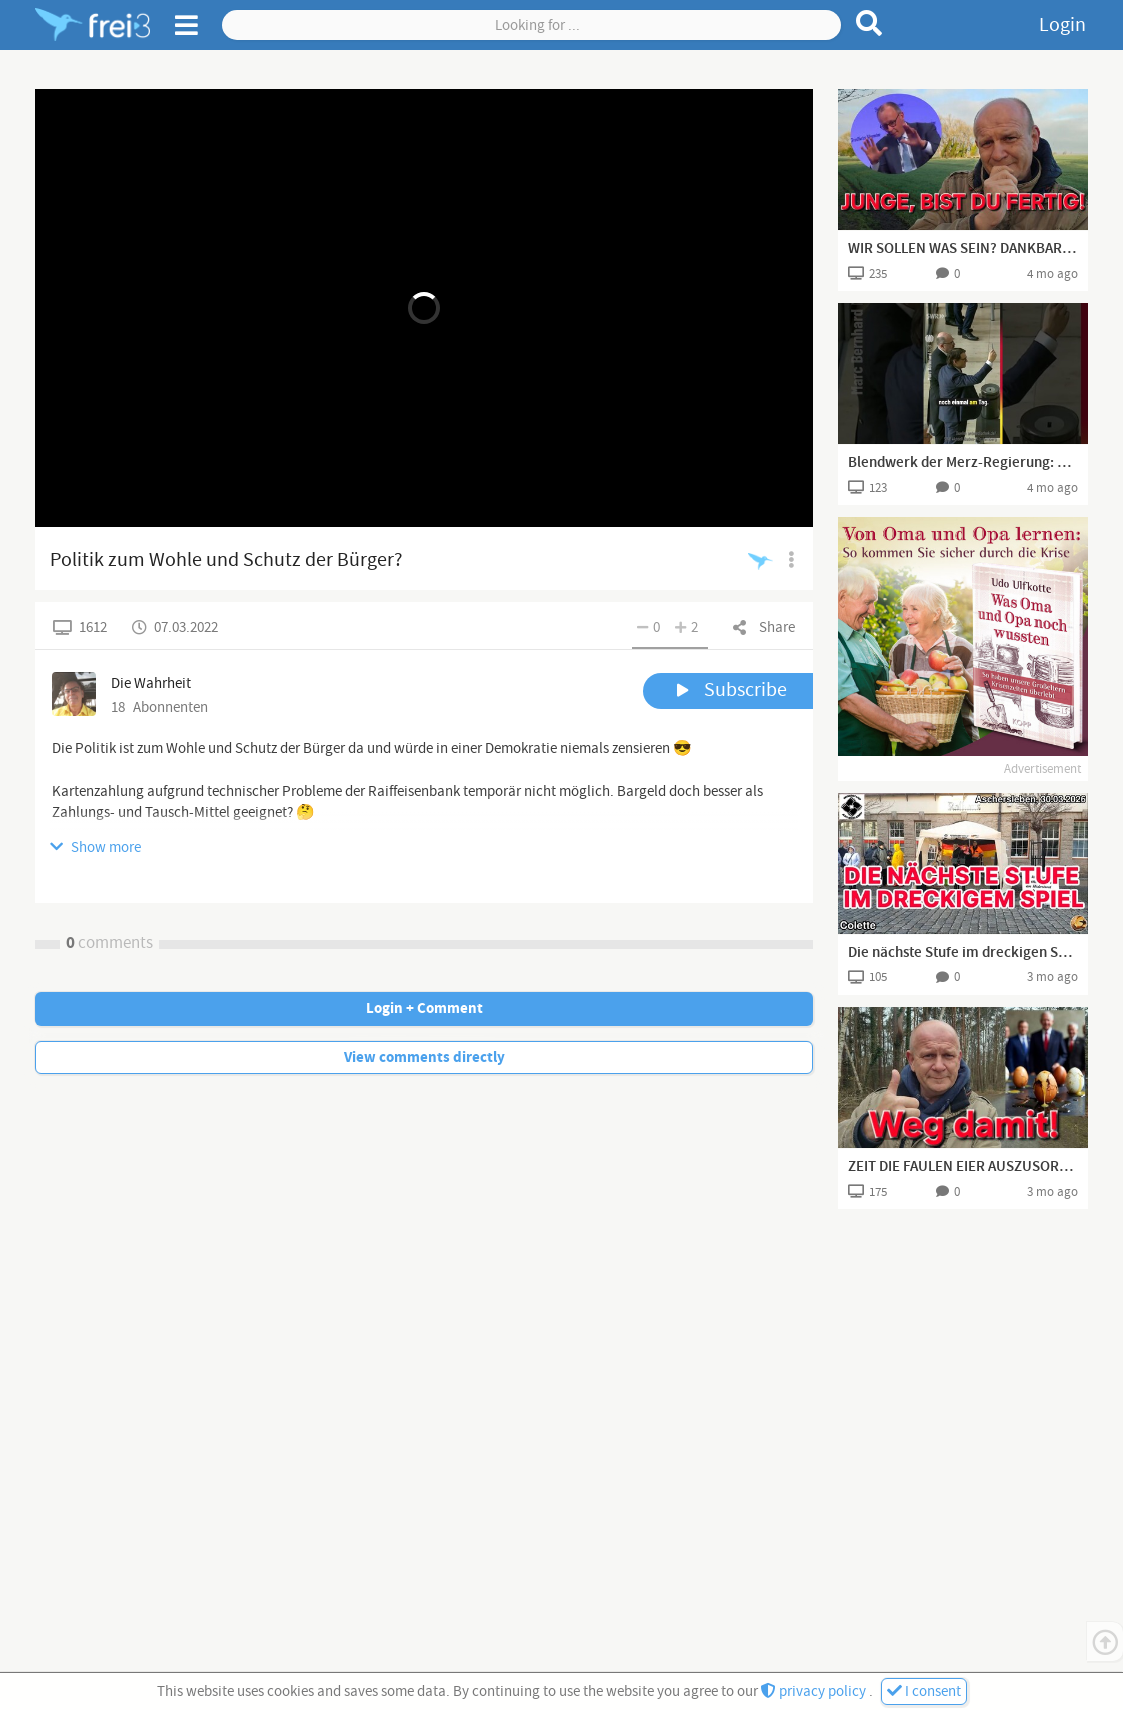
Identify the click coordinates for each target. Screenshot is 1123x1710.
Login (1062, 25)
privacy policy (815, 1691)
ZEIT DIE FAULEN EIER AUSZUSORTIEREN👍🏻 (963, 1167)
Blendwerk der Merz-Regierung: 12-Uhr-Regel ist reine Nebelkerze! (963, 463)
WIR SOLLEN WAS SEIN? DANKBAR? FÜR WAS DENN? (963, 249)
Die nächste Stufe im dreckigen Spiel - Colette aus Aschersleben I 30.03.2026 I (963, 953)
